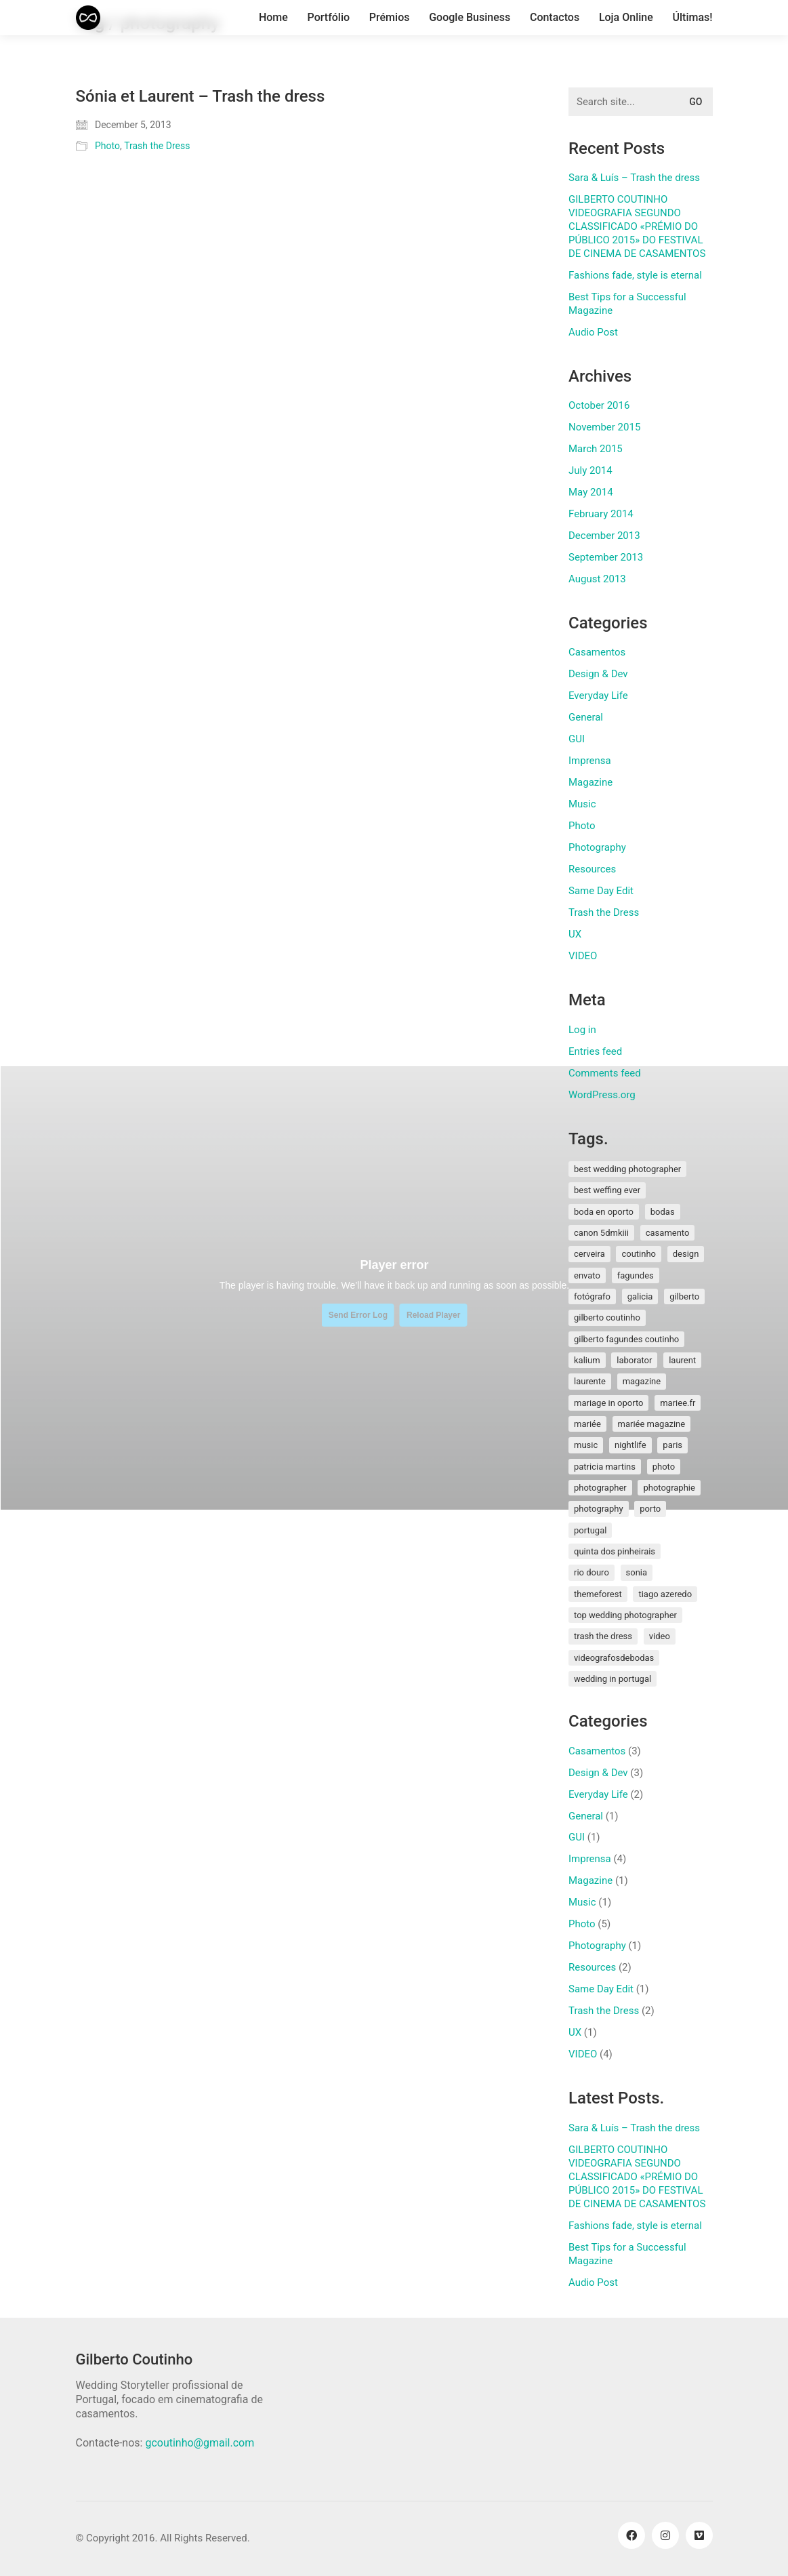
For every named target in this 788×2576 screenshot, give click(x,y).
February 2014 (601, 514)
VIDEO (582, 956)
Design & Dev (598, 674)
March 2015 (595, 449)
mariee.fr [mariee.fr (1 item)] (677, 1403)
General (585, 717)
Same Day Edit (601, 891)
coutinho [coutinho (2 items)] (638, 1254)
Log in (582, 1030)
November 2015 (604, 427)
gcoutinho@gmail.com (199, 2442)
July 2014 (590, 470)
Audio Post (593, 332)
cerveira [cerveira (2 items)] (589, 1254)
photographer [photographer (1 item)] (600, 1488)
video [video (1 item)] (659, 1636)
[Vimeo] (699, 2535)
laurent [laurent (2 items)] (682, 1360)
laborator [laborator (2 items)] (634, 1360)
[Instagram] (665, 2535)
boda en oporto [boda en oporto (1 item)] (604, 1212)
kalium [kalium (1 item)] (587, 1360)
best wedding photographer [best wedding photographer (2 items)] (627, 1169)
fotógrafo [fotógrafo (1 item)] (592, 1296)
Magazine (590, 782)
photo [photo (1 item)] (663, 1467)
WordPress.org (602, 1095)
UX (574, 934)
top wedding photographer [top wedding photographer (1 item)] (625, 1615)
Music (582, 804)
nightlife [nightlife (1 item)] (630, 1445)
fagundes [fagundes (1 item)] (635, 1275)
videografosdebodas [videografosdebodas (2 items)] (614, 1658)
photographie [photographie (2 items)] (668, 1488)
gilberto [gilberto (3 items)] (684, 1296)
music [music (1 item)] (586, 1445)
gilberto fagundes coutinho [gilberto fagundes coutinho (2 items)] (626, 1339)
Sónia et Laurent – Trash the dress (200, 96)
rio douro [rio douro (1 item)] (591, 1572)
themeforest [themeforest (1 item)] (598, 1594)
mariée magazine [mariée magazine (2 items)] (652, 1424)
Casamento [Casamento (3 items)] (668, 1233)
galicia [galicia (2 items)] (640, 1296)
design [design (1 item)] (686, 1254)
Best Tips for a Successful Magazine (627, 304)
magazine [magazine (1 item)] (642, 1381)
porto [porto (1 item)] (650, 1509)
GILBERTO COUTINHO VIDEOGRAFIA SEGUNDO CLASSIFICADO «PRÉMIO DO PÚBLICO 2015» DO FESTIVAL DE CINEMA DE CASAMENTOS (636, 226)
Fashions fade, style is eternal (635, 275)
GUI (576, 739)
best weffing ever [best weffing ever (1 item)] (607, 1190)
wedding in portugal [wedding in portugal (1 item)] (612, 1679)
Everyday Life (598, 695)
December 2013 (604, 535)
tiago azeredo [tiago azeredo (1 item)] (665, 1594)
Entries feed (595, 1051)
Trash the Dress (157, 145)
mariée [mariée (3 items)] (587, 1424)
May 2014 (590, 492)
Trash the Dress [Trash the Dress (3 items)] (603, 1636)
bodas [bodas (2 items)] (662, 1212)
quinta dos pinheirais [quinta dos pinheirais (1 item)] (614, 1551)
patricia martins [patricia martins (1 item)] (605, 1467)
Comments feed (604, 1073)
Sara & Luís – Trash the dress (634, 178)
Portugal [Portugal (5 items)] (590, 1530)
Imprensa (589, 760)
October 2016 (598, 405)
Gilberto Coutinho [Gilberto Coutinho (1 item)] (607, 1317)
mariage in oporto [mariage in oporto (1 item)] (608, 1403)
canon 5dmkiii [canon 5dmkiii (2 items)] (601, 1233)
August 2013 (597, 579)
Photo (107, 145)
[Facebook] (631, 2535)
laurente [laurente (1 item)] (590, 1381)
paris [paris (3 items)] (672, 1445)
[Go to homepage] (88, 17)
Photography (597, 847)
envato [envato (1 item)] (587, 1275)
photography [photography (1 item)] (598, 1509)
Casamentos (596, 652)
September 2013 (605, 557)
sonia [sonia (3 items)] (637, 1572)
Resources (592, 869)
